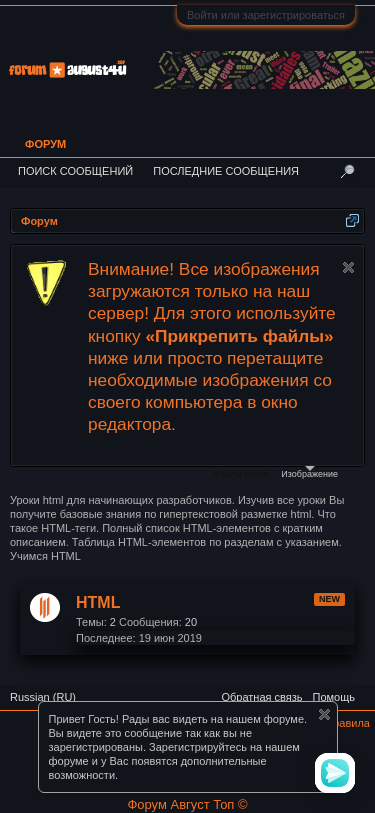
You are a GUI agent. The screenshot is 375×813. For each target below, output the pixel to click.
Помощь (334, 697)
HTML (98, 602)
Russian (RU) (43, 697)
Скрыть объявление (348, 267)
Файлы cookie (241, 474)
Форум (45, 144)
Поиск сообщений (75, 171)
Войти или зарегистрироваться (266, 15)
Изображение (309, 472)
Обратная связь (261, 697)
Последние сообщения (226, 171)
